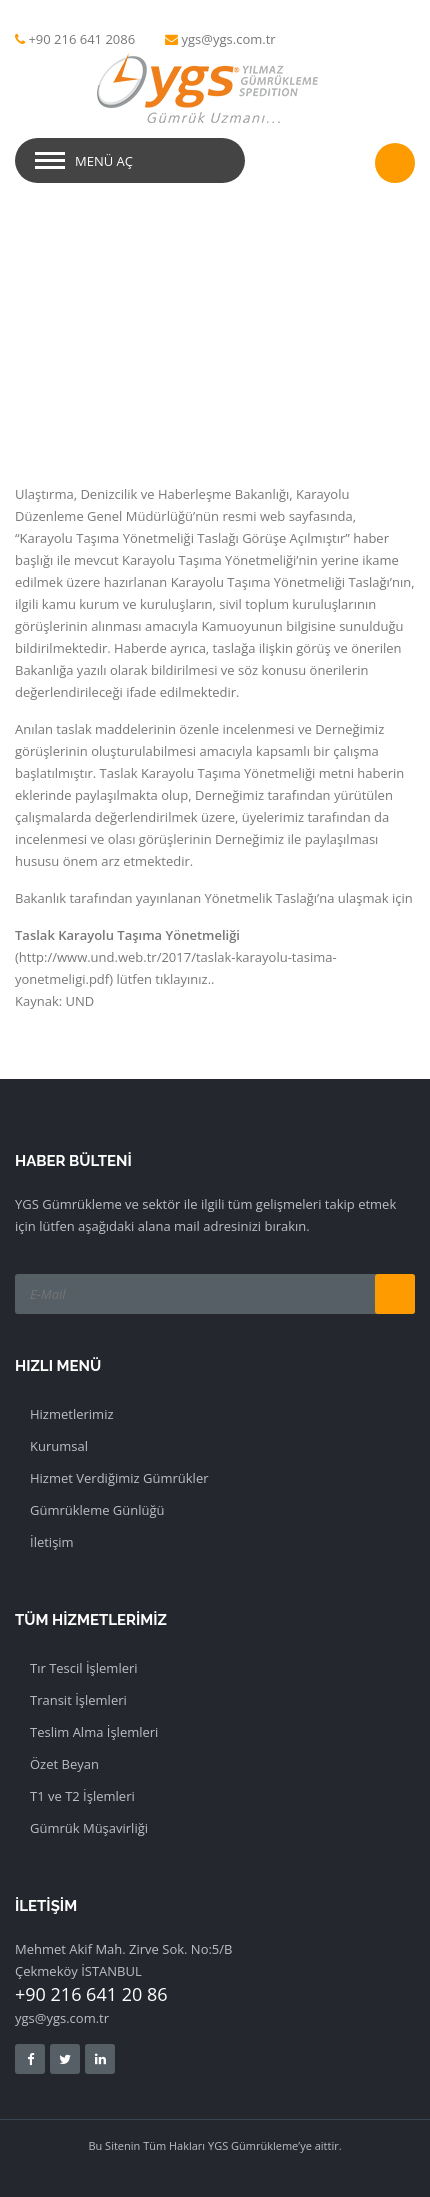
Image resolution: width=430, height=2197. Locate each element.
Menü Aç (104, 161)
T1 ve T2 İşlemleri (82, 1796)
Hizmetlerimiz (72, 1414)
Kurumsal (59, 1446)
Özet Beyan (64, 1764)
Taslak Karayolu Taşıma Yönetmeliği (127, 935)
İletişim (52, 1542)
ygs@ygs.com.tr (229, 39)
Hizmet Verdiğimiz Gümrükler (119, 1478)
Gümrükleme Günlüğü (97, 1510)
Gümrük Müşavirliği (89, 1828)
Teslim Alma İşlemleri (94, 1732)
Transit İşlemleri (78, 1700)
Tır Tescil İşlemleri (84, 1668)
